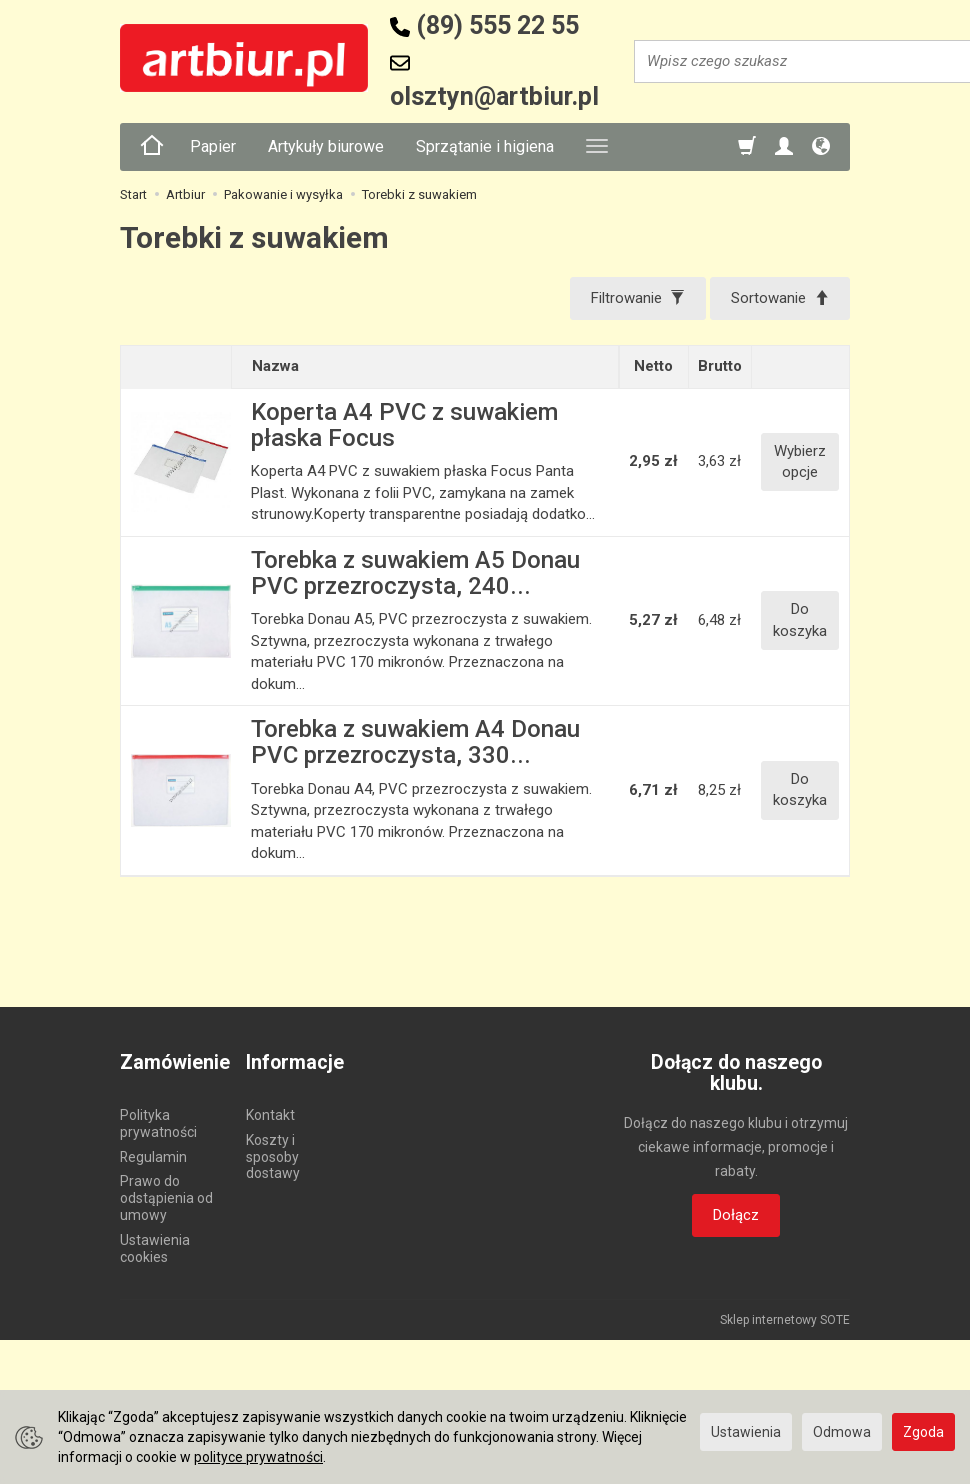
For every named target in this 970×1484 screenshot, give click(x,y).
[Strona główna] (152, 147)
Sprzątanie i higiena (485, 146)
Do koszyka (800, 619)
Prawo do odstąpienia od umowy (166, 1198)
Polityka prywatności (158, 1123)
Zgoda (923, 1432)
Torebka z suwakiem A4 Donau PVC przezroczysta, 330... (415, 742)
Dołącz (736, 1215)
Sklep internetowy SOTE (785, 1320)
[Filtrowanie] (638, 298)
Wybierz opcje (800, 461)
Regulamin (153, 1157)
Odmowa (842, 1432)
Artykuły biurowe (326, 146)
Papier (213, 146)
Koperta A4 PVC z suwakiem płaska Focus (404, 425)
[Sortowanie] (780, 298)
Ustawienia (746, 1432)
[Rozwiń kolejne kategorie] (597, 147)
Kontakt (270, 1115)
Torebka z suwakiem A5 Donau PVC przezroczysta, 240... (415, 573)
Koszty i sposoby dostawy (273, 1157)
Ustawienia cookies (155, 1248)
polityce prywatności (258, 1457)
